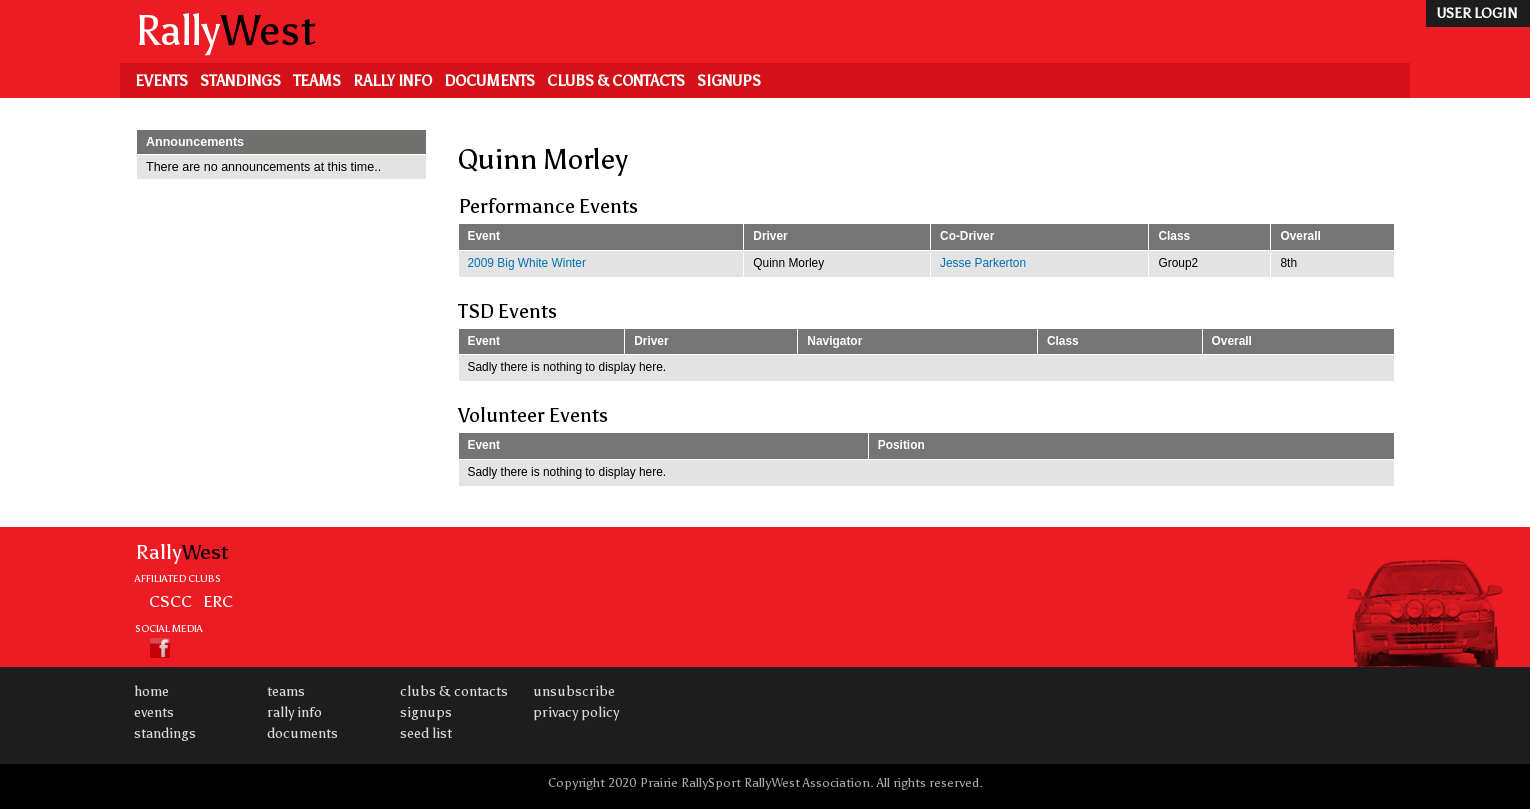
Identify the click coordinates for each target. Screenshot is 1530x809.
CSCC (170, 601)
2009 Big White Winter (527, 263)
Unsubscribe (574, 691)
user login (1476, 13)
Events (161, 81)
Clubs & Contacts (616, 81)
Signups (729, 81)
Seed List (426, 733)
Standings (240, 81)
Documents (489, 81)
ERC (218, 601)
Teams (317, 81)
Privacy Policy (576, 712)
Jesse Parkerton (983, 263)
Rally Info (392, 81)
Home (151, 691)
